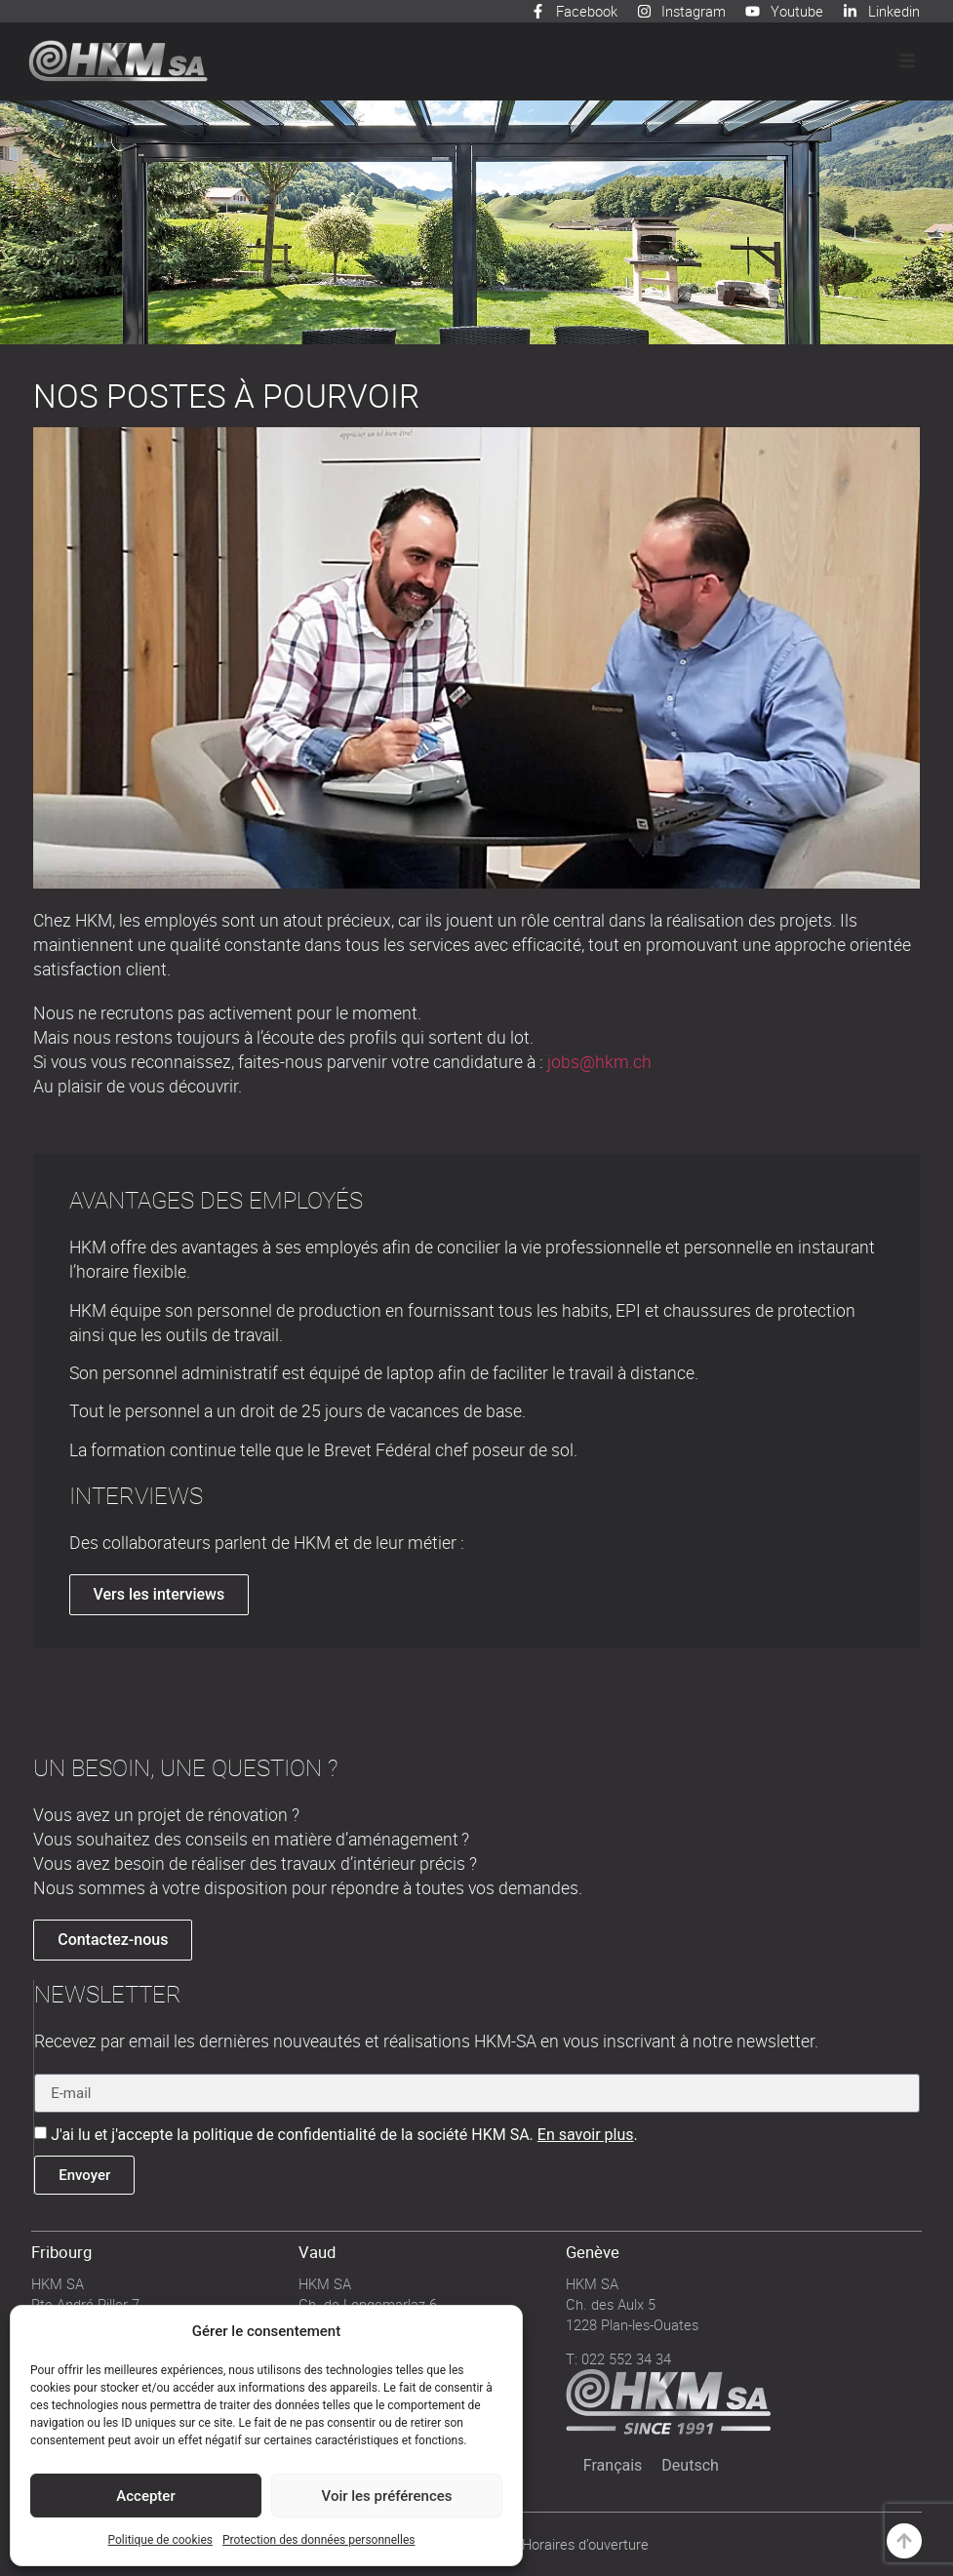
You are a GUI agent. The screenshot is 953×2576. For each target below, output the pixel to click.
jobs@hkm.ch (599, 1061)
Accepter (145, 2496)
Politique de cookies (160, 2540)
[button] (907, 61)
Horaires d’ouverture (585, 2544)
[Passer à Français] (613, 2465)
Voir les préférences (387, 2496)
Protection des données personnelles (319, 2540)
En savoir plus (585, 2134)
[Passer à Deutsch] (690, 2465)
